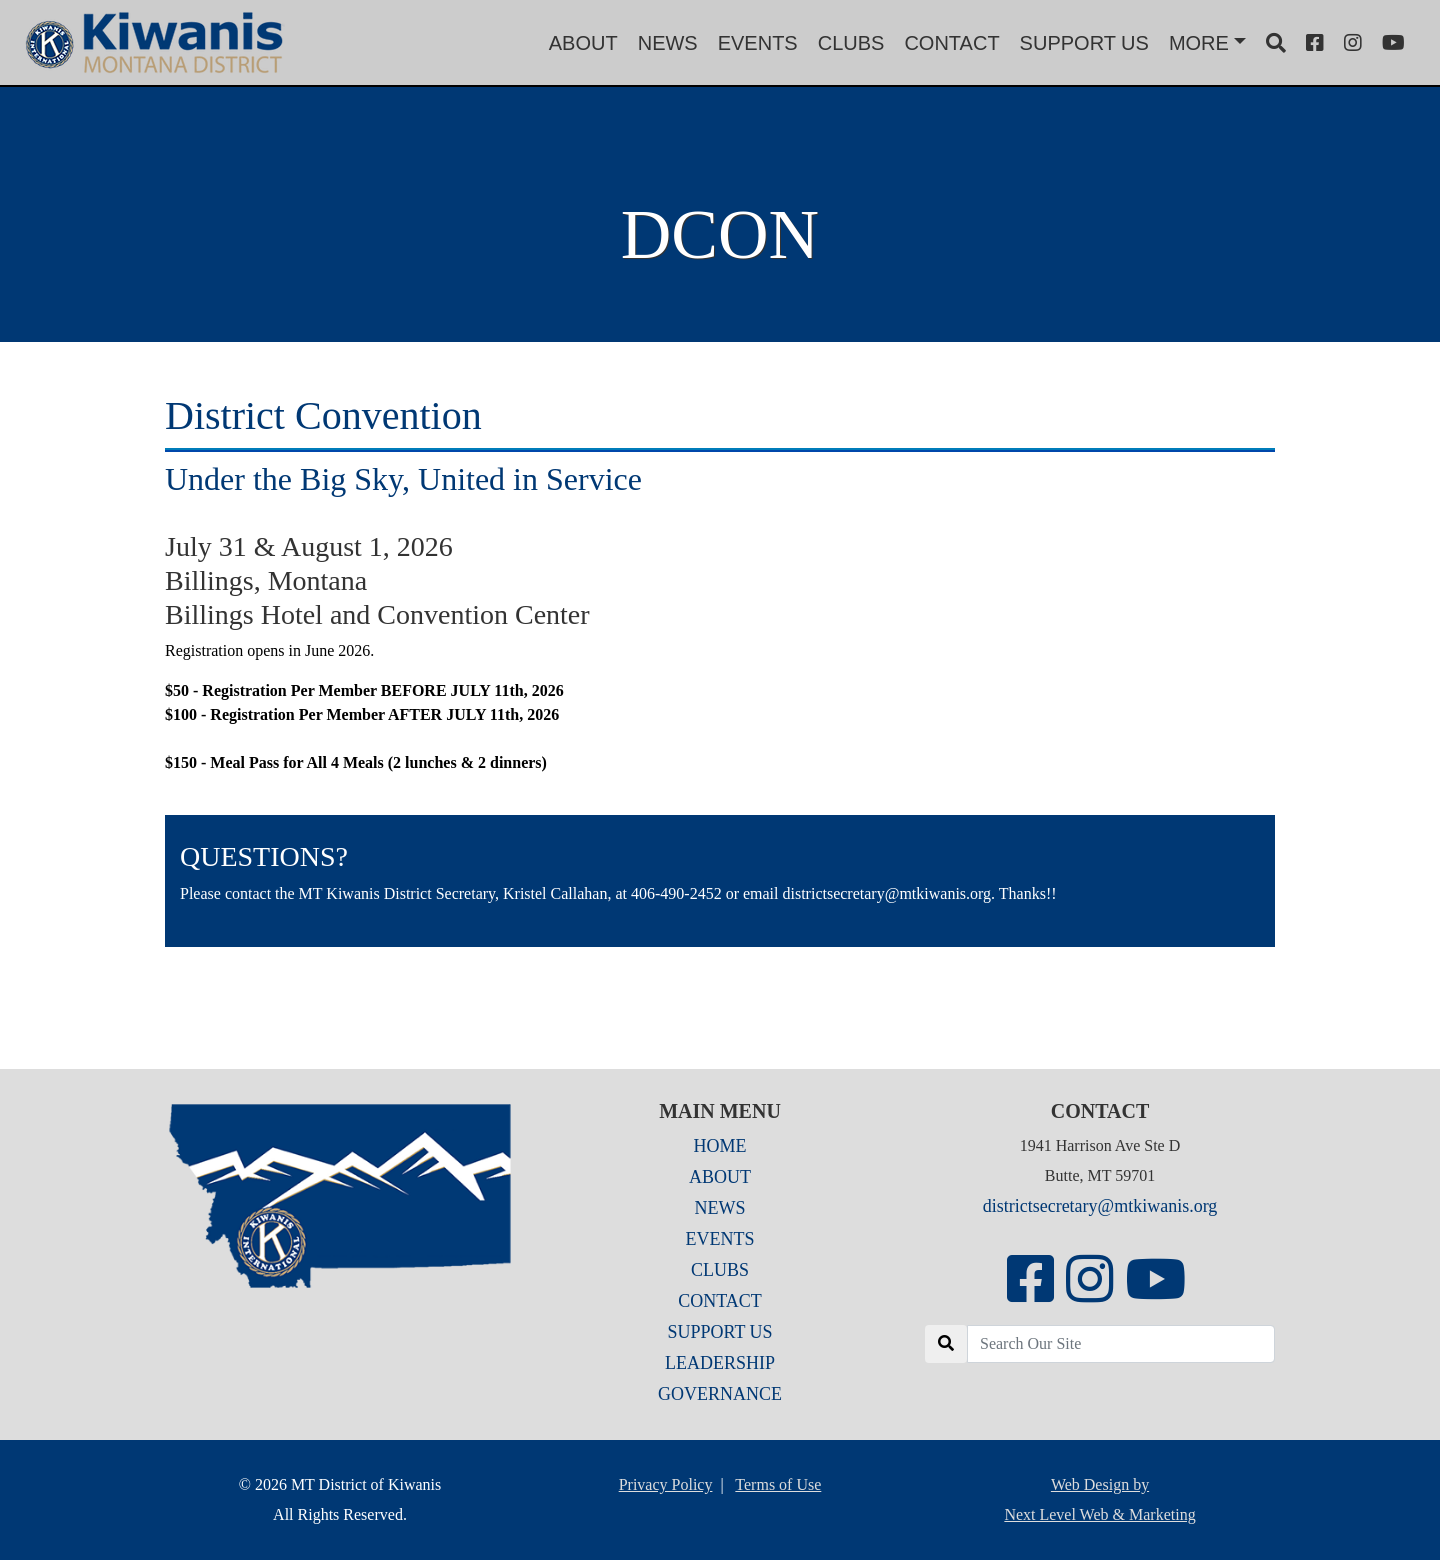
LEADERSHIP (720, 1363)
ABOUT (583, 43)
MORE (1199, 43)
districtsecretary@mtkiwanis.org (1100, 1206)
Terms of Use (778, 1484)
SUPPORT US (1084, 43)
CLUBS (851, 43)
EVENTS (758, 43)
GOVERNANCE (720, 1394)
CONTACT (951, 43)
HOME (720, 1146)
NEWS (668, 43)
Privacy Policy (666, 1484)
